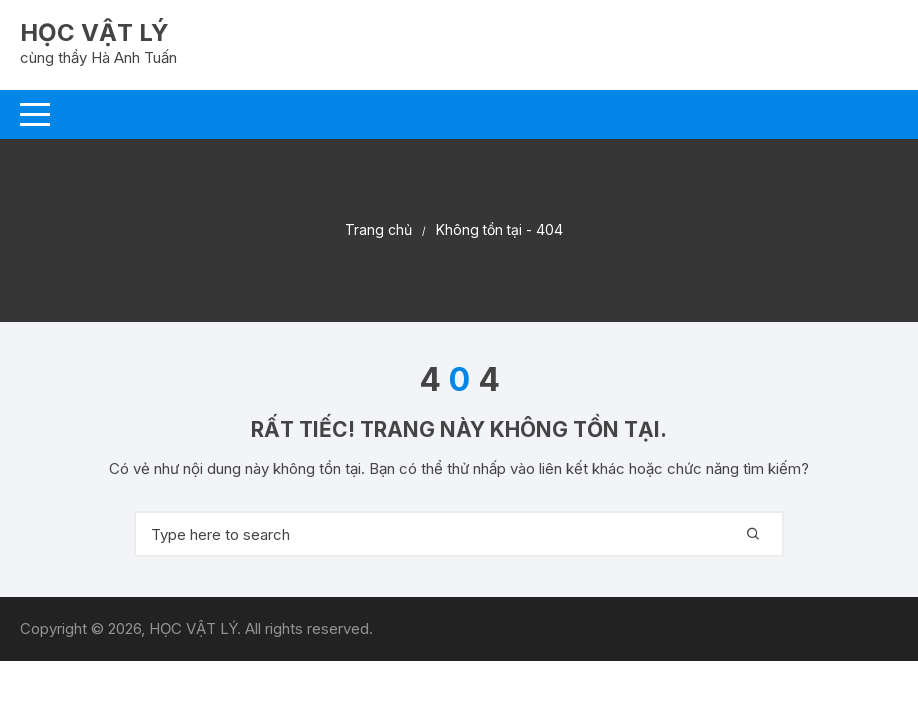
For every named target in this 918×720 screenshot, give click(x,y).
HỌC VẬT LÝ (94, 32)
